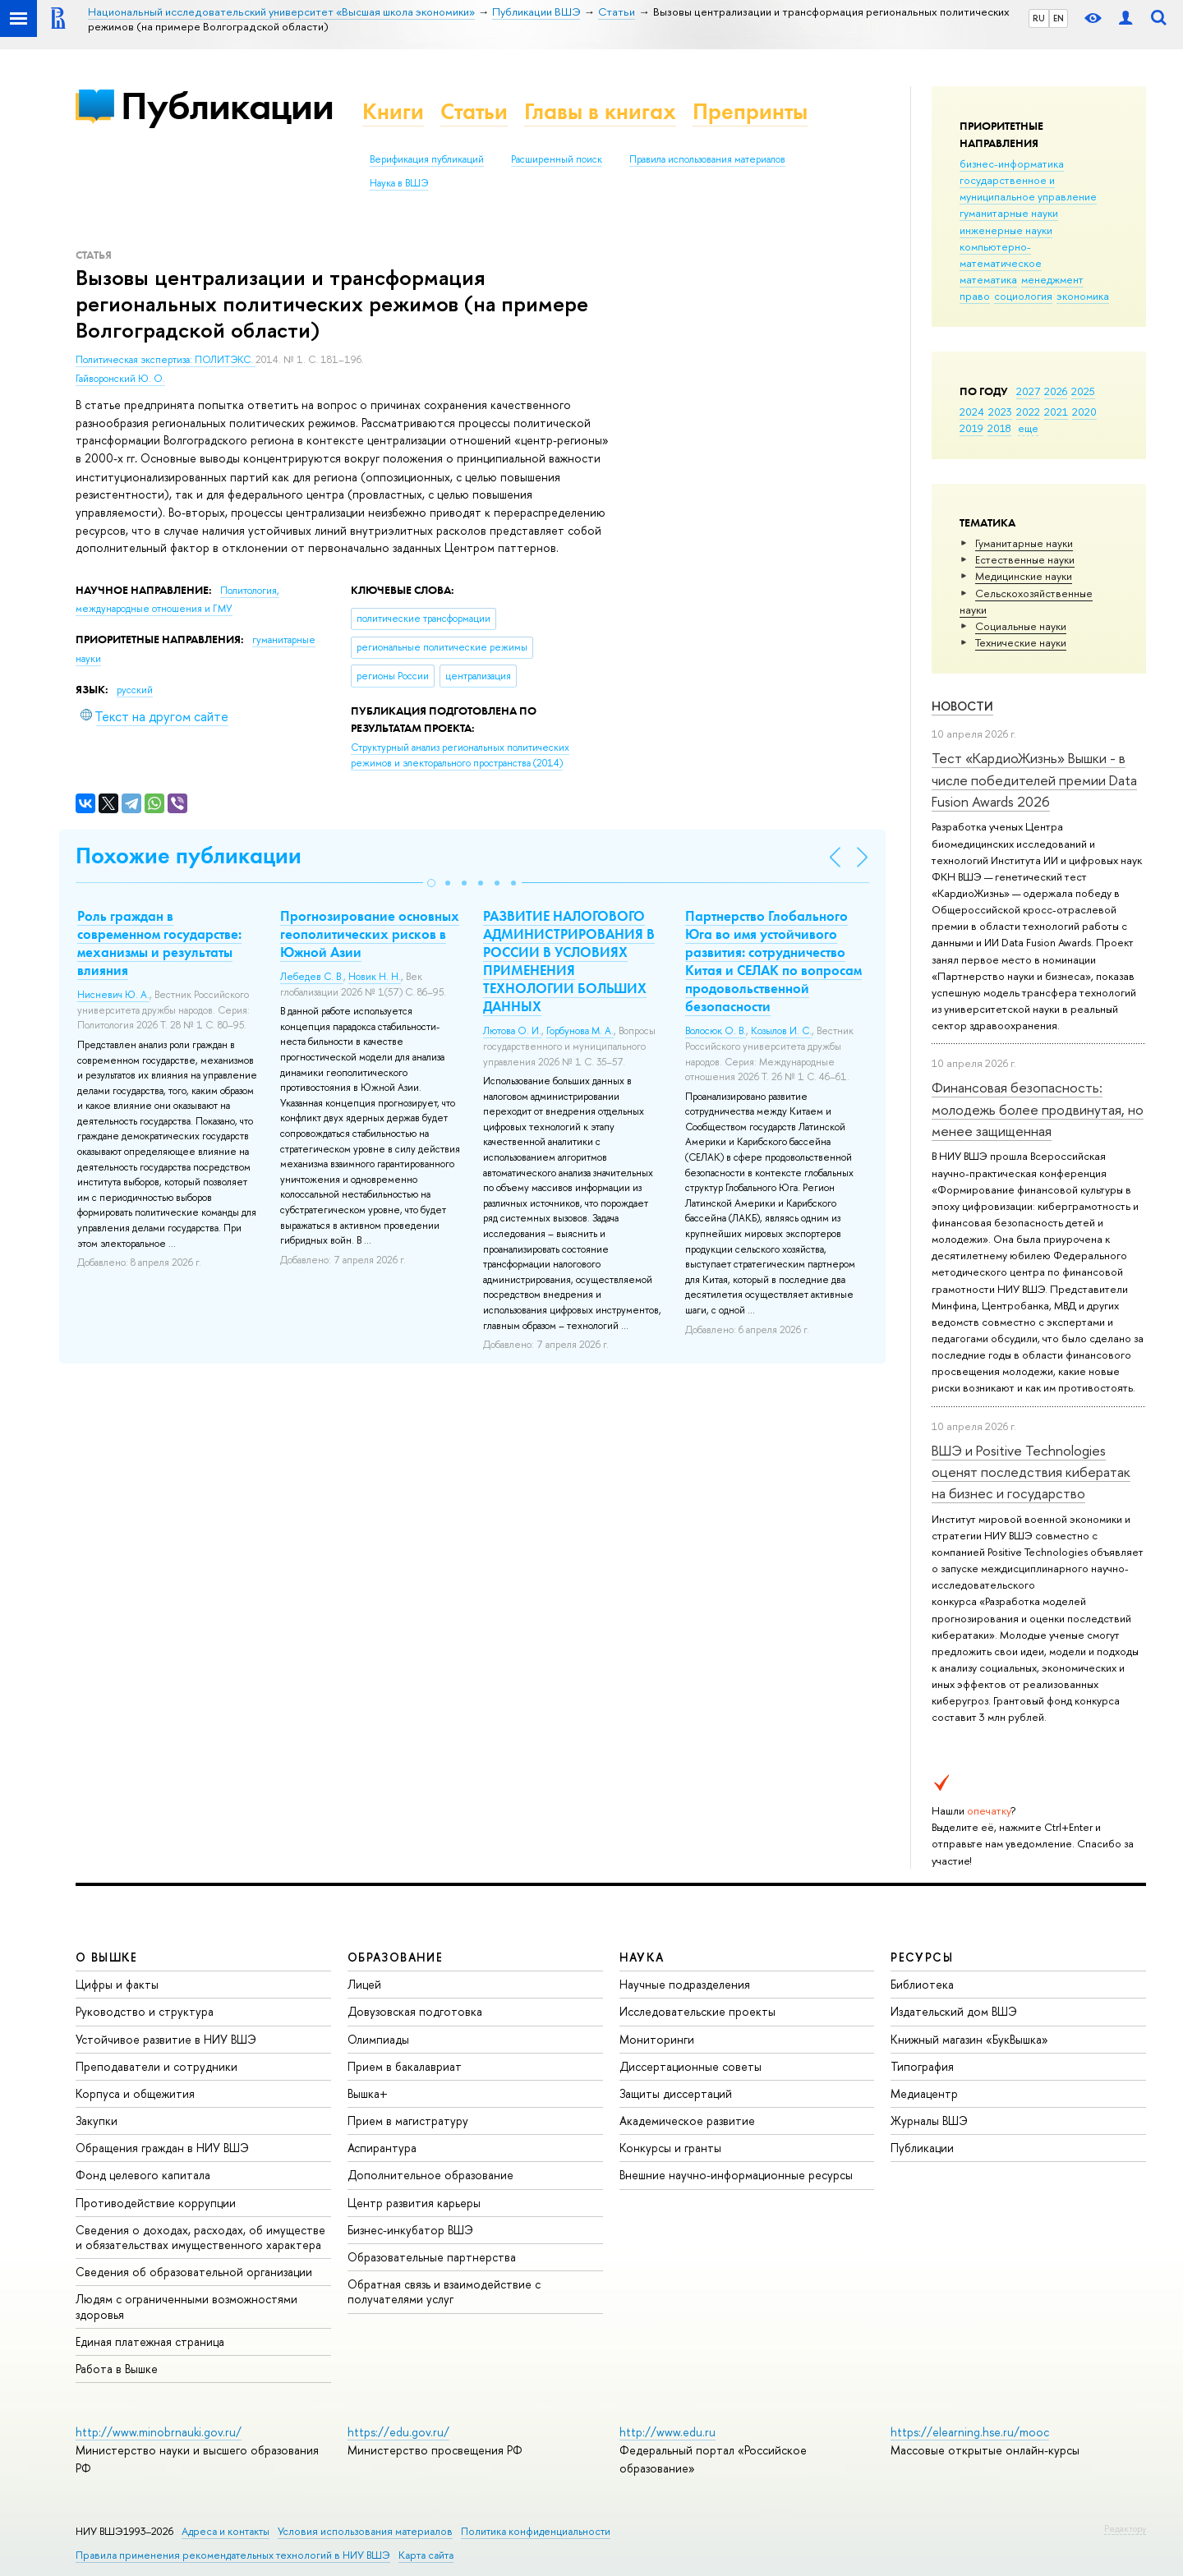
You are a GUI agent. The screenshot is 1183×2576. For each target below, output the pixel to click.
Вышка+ (368, 2093)
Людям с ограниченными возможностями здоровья (186, 2306)
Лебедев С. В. (311, 976)
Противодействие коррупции (156, 2202)
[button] (431, 883)
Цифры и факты (117, 1984)
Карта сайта (425, 2555)
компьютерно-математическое (1001, 254)
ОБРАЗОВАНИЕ (395, 1957)
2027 (1028, 391)
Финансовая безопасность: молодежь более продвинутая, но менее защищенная (1038, 1109)
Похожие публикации (189, 855)
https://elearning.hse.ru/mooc (970, 2432)
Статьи (474, 111)
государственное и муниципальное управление (1028, 188)
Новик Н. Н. (374, 976)
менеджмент (1052, 279)
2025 (1083, 391)
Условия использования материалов (365, 2531)
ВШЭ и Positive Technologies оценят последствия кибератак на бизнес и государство (1031, 1472)
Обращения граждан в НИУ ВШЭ (162, 2147)
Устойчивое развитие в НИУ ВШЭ (166, 2039)
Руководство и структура (145, 2011)
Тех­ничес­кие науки (1020, 642)
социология (1023, 295)
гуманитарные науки (1009, 212)
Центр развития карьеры (414, 2202)
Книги (393, 111)
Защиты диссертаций (675, 2093)
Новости (962, 706)
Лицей (364, 1984)
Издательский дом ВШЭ (954, 2011)
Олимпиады (378, 2039)
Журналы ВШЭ (929, 2120)
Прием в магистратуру (408, 2120)
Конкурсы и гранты (670, 2147)
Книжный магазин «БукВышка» (969, 2039)
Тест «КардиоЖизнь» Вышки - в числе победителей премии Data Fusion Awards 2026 (1034, 779)
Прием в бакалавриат (405, 2066)
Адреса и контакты (225, 2531)
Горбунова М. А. (580, 1030)
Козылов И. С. (781, 1030)
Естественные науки (1025, 559)
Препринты (750, 111)
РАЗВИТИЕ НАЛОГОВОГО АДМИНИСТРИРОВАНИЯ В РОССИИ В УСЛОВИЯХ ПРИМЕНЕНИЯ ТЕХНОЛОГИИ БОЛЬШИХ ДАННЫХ (569, 961)
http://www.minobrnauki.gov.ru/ (159, 2432)
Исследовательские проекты (697, 2011)
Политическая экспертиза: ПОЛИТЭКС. (165, 359)
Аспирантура (382, 2147)
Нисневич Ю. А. (113, 994)
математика (988, 279)
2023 (1000, 411)
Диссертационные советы (690, 2066)
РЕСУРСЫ (922, 1957)
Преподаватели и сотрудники (156, 2066)
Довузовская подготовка (415, 2011)
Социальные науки (1020, 626)
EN (1058, 18)
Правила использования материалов (707, 159)
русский (135, 690)
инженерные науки (1006, 230)
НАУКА (642, 1957)
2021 (1056, 411)
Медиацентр (924, 2093)
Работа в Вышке (117, 2368)
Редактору (1125, 2528)
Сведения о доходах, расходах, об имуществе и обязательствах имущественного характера (200, 2237)
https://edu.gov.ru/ (398, 2432)
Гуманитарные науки (1024, 543)
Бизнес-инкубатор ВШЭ (410, 2230)
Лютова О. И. (512, 1030)
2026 (1055, 391)
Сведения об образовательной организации (194, 2271)
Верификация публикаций (427, 159)
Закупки (96, 2120)
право (975, 295)
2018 (999, 428)
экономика (1082, 295)
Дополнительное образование (430, 2175)
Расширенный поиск (556, 159)
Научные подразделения (684, 1984)
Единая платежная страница (150, 2341)
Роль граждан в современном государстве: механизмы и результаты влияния (159, 943)
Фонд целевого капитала (143, 2175)
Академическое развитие (687, 2120)
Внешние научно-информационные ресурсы (736, 2175)
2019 (971, 428)
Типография (922, 2066)
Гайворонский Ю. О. (120, 378)
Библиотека (922, 1984)
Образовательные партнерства (432, 2257)
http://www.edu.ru (667, 2432)
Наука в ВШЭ (399, 183)
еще (1028, 428)
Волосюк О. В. (715, 1030)
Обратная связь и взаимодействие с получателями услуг (444, 2291)
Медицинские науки (1023, 575)
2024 (972, 411)
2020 (1084, 411)
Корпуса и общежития (135, 2093)
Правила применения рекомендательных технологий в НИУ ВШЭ (233, 2555)
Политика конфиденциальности (535, 2531)
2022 (1028, 411)
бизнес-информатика (1012, 163)
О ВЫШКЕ (107, 1957)
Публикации (227, 105)
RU (1039, 18)
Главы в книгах (600, 111)
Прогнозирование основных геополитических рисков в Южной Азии (369, 934)
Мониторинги (656, 2039)
